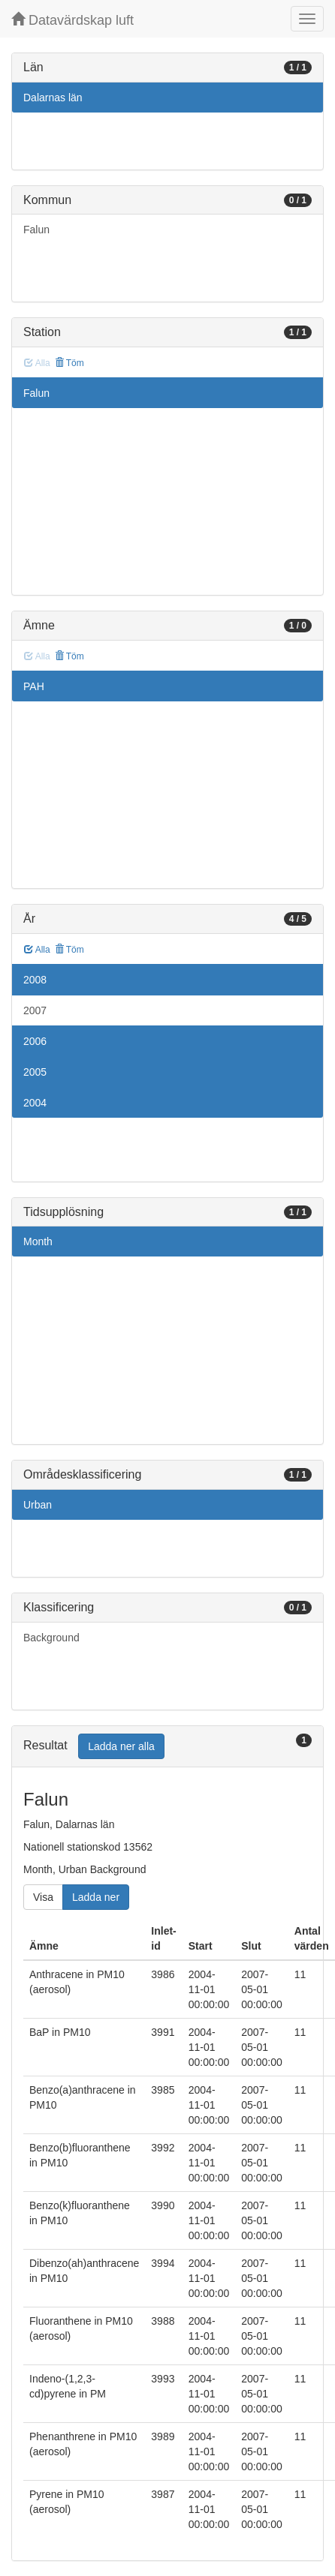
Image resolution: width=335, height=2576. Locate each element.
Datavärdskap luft (72, 20)
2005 (35, 1072)
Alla (37, 949)
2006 (35, 1041)
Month (38, 1241)
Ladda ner (95, 1897)
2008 (35, 980)
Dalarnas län (53, 98)
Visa (43, 1897)
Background (51, 1638)
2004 (35, 1103)
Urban (37, 1505)
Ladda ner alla (121, 1746)
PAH (33, 686)
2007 (35, 1010)
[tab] (167, 1746)
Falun (36, 230)
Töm (69, 363)
